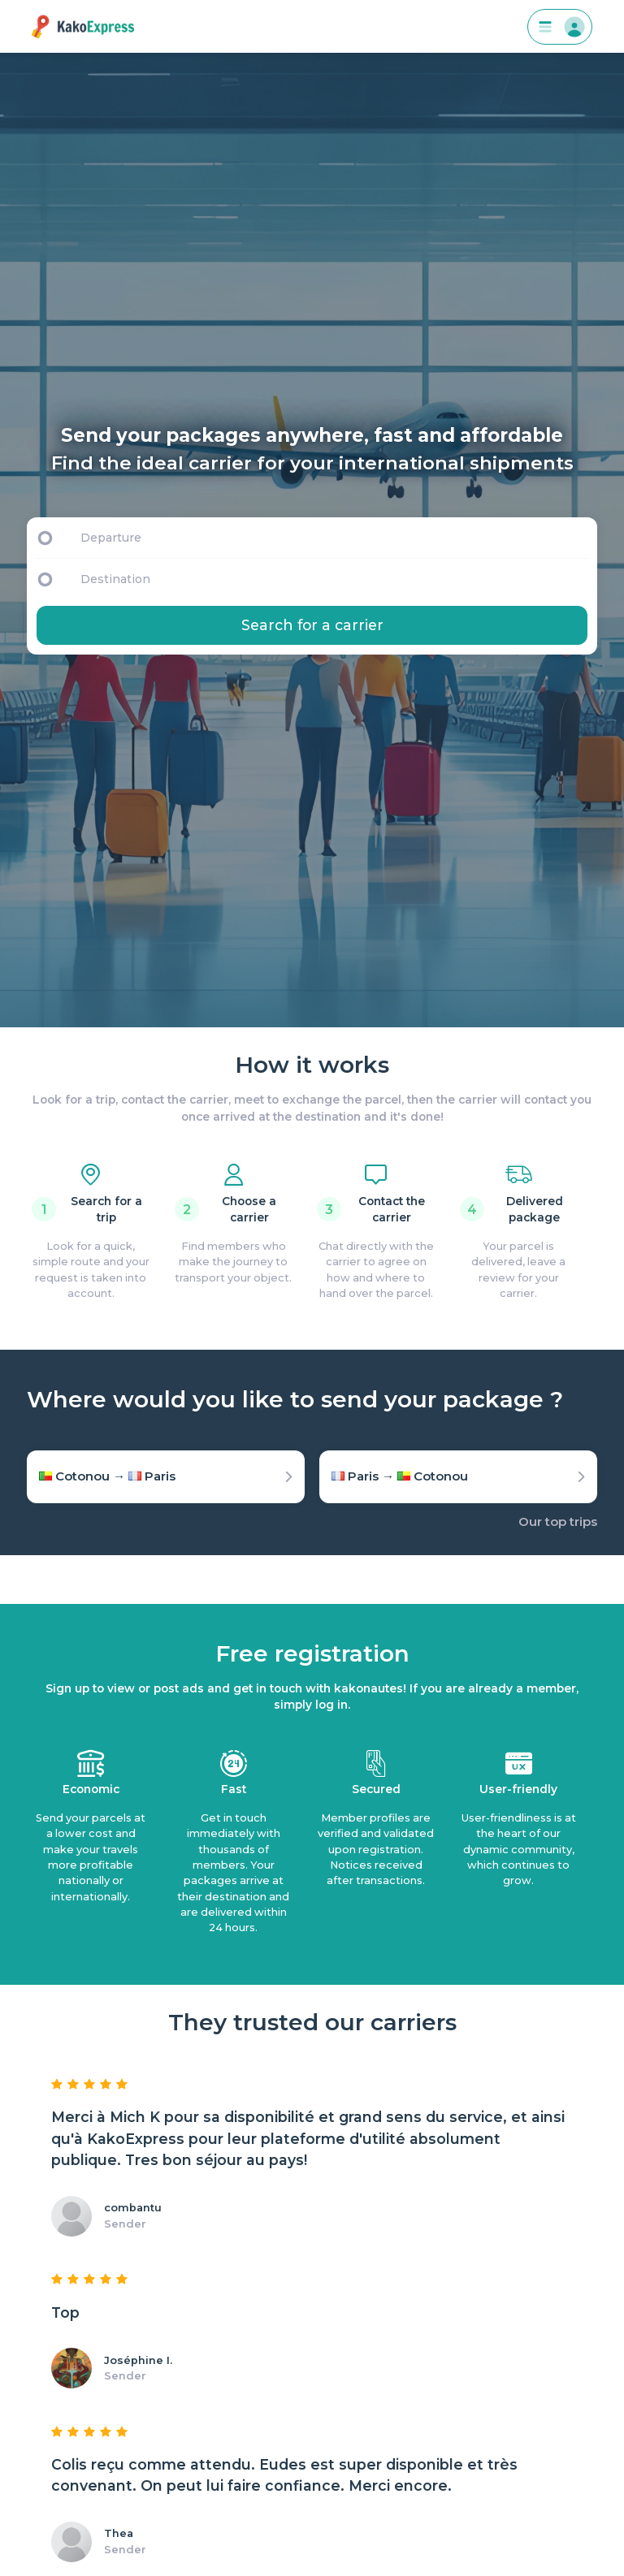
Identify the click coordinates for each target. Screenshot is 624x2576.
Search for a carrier (312, 624)
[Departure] (331, 537)
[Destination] (336, 579)
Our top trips (557, 1521)
